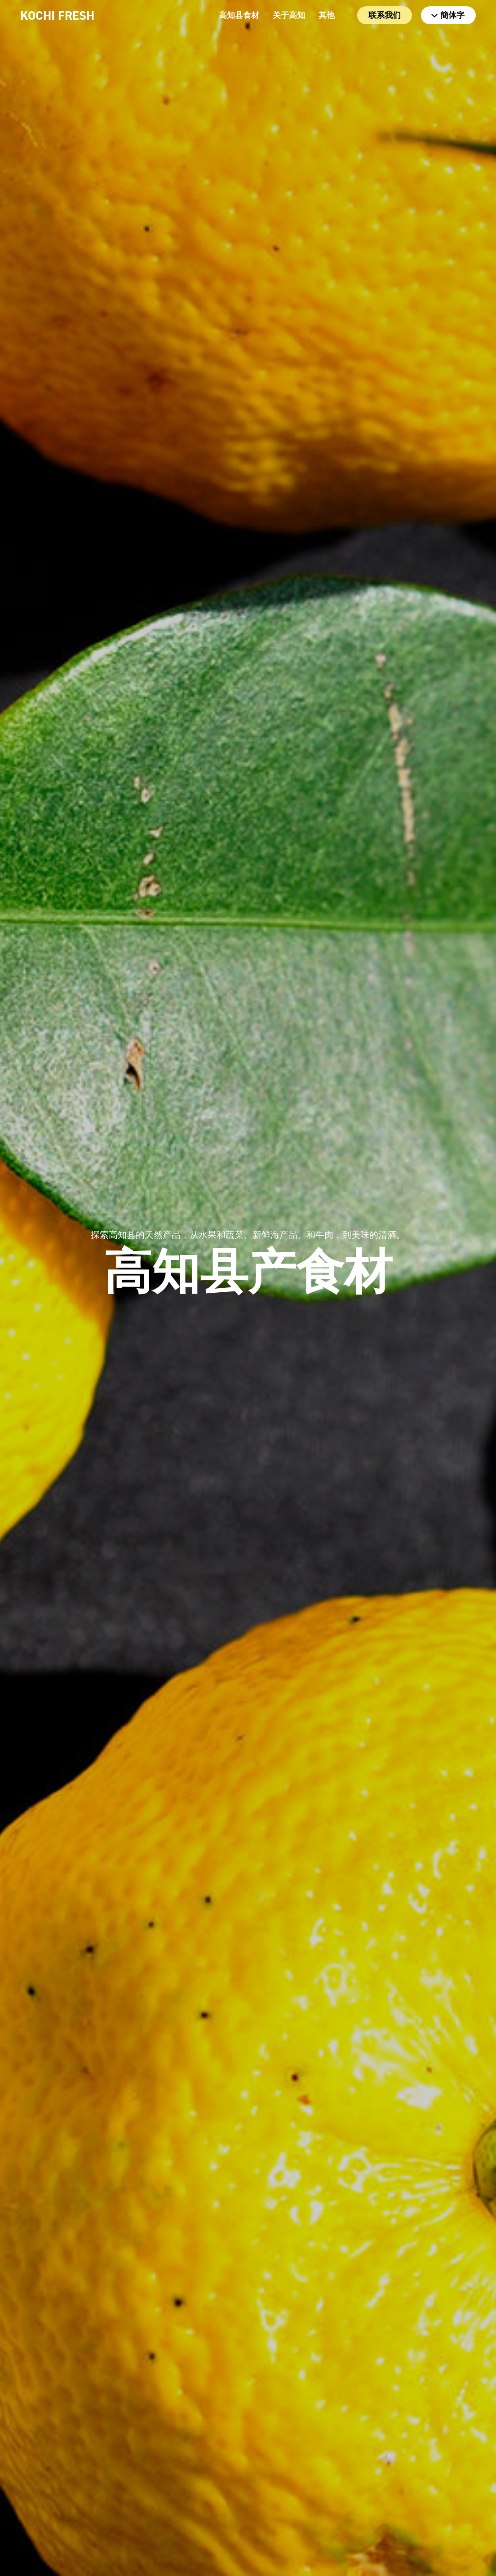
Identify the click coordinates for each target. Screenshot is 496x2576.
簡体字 (448, 15)
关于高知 (289, 15)
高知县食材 (239, 15)
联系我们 (384, 15)
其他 (327, 15)
